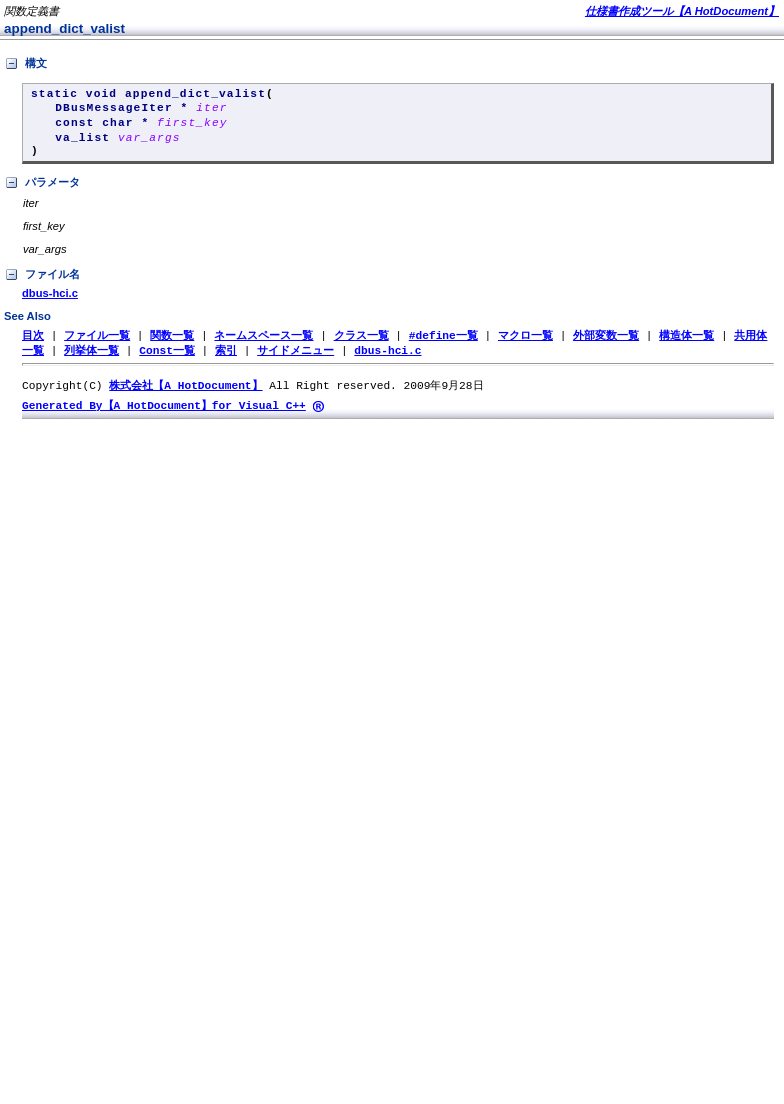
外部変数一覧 (606, 344)
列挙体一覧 (91, 360)
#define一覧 (443, 344)
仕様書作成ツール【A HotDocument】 (682, 11)
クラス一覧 (361, 344)
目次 (33, 344)
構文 (25, 64)
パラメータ (42, 192)
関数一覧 (172, 344)
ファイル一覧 (97, 344)
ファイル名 (42, 284)
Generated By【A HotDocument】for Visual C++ (164, 417)
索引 (226, 360)
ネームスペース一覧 (263, 344)
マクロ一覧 (525, 344)
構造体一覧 (686, 344)
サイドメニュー (295, 360)
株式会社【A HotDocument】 (185, 396)
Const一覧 (167, 360)
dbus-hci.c (50, 302)
